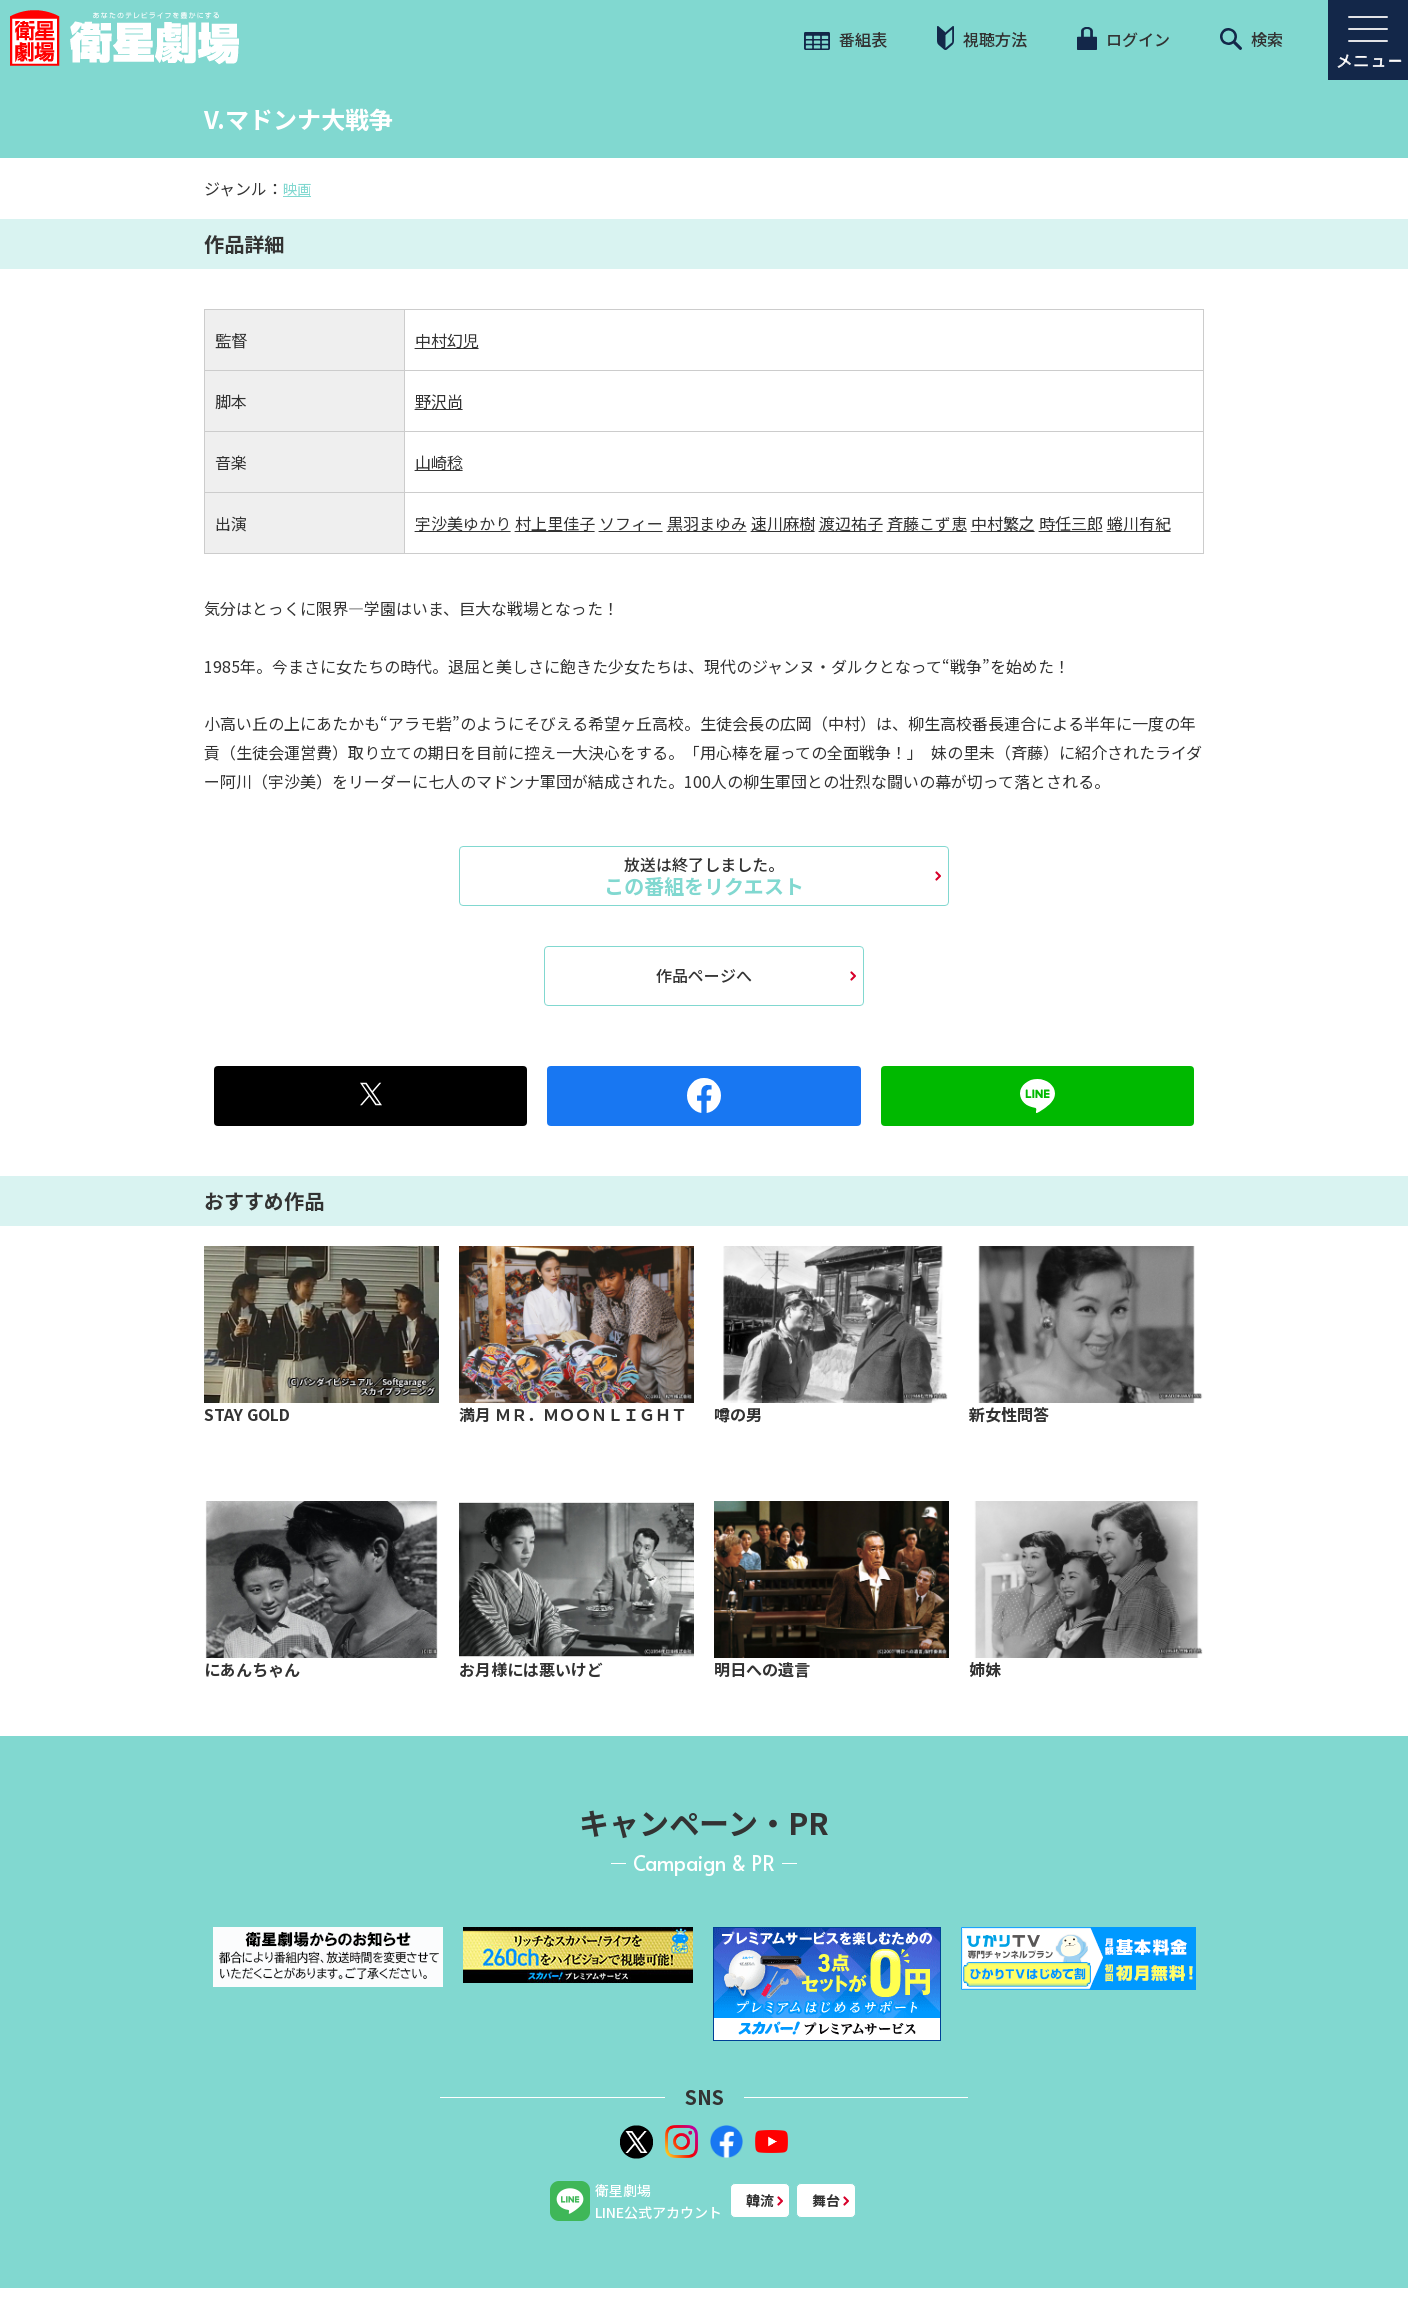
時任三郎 (1071, 523)
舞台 (826, 2200)
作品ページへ (704, 975)
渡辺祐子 (851, 523)
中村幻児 (447, 340)
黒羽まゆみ (707, 523)
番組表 (845, 39)
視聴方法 (982, 38)
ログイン (1123, 39)
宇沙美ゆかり (463, 523)
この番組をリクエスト (704, 876)
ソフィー (631, 523)
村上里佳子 (555, 523)
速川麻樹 (783, 523)
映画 (297, 189)
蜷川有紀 (1139, 523)
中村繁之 (1003, 523)
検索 (1251, 39)
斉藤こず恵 (927, 523)
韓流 (760, 2200)
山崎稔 (439, 462)
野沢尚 (439, 401)
